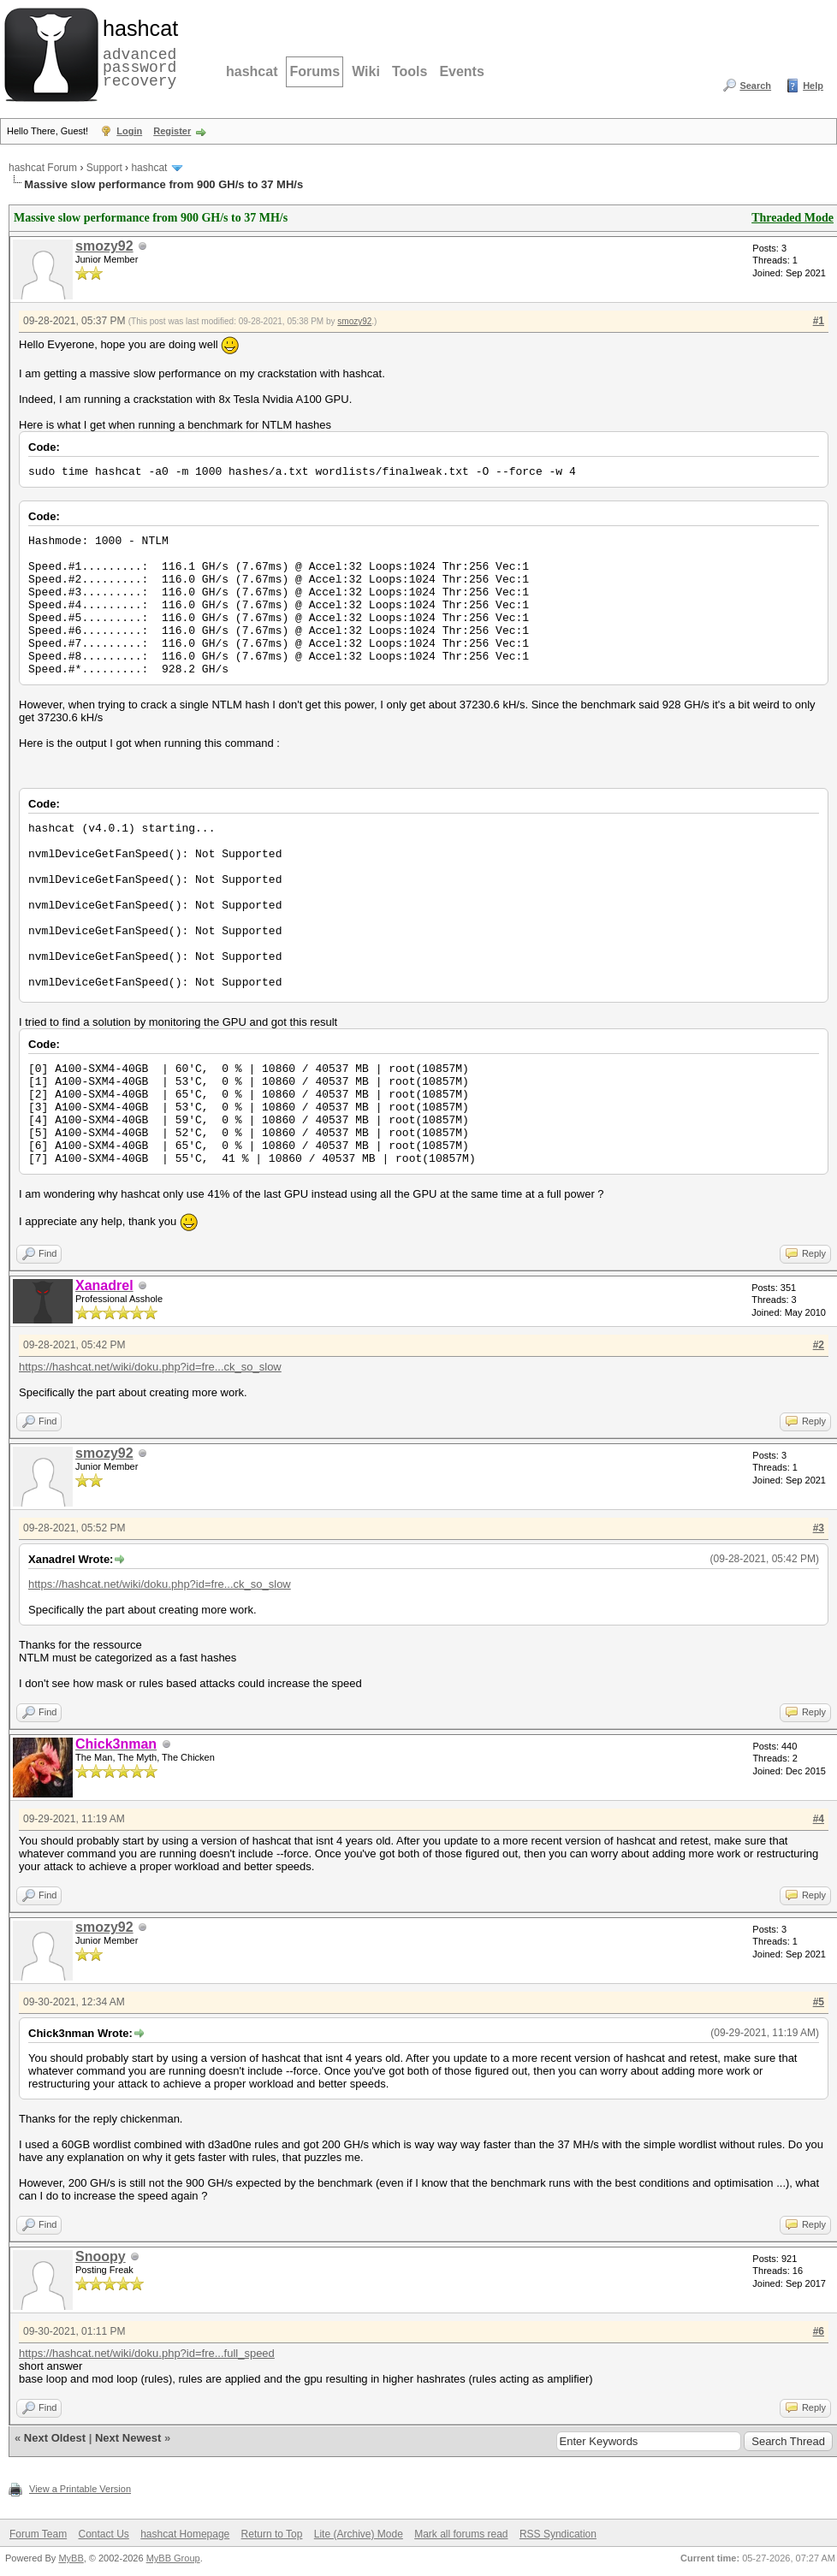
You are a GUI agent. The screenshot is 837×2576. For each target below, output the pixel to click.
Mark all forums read (461, 2534)
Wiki (366, 71)
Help (813, 85)
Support (104, 168)
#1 (818, 321)
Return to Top (272, 2534)
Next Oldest (55, 2437)
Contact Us (103, 2534)
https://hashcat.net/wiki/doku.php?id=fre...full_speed (147, 2353)
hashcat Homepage (184, 2534)
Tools (409, 71)
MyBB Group (173, 2558)
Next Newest (128, 2437)
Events (461, 71)
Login (129, 131)
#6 (818, 2331)
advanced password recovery (137, 52)
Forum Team (38, 2534)
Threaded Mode (792, 217)
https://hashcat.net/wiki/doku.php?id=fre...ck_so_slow (150, 1366)
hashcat (251, 71)
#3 (818, 1528)
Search (755, 85)
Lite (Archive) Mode (358, 2534)
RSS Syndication (558, 2534)
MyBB (70, 2558)
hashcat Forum (43, 168)
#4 (818, 1819)
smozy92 (104, 246)
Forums (314, 71)
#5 (818, 2002)
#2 (818, 1345)
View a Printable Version (80, 2489)
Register (172, 131)
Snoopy (100, 2256)
